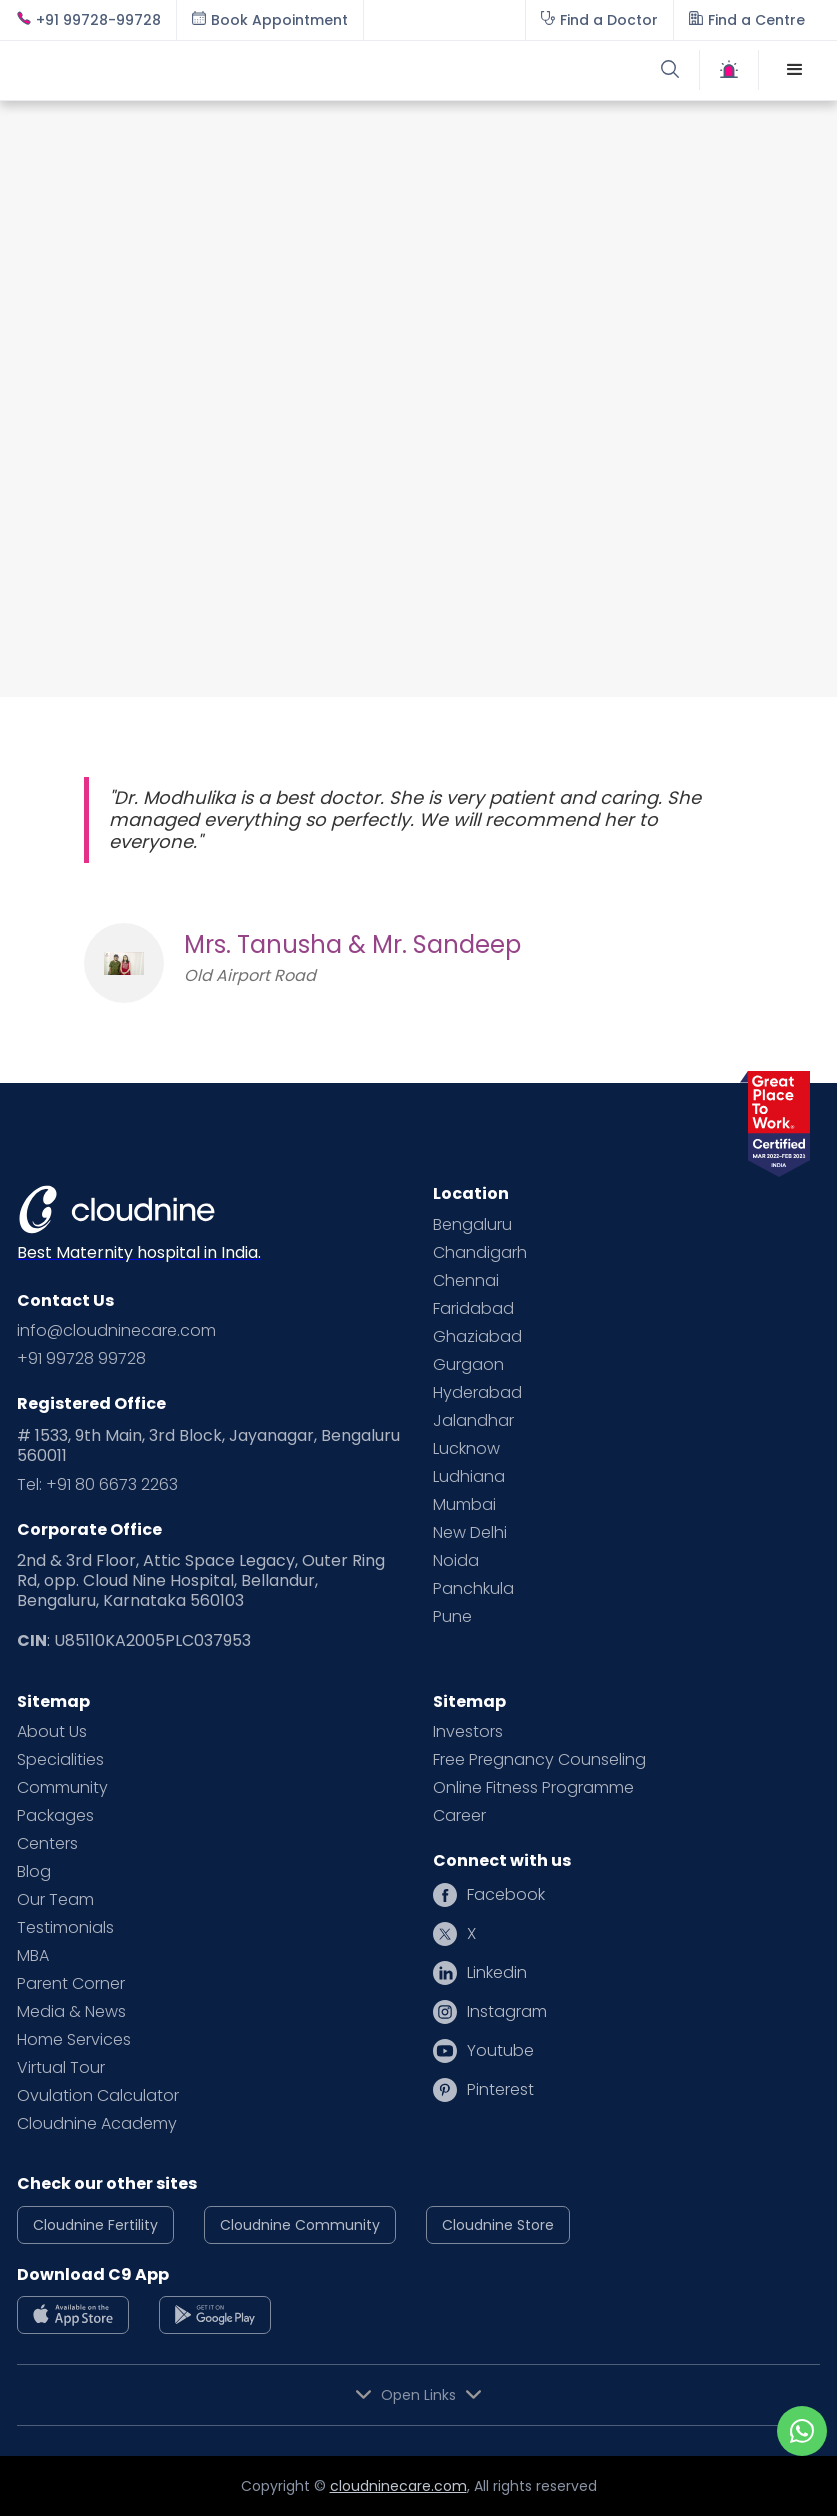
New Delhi (470, 1533)
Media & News (71, 2012)
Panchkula (473, 1589)
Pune (452, 1617)
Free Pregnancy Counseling (539, 1760)
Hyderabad (477, 1393)
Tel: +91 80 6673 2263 (97, 1485)
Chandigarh (480, 1253)
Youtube (500, 2051)
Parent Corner (71, 1984)
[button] (795, 70)
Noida (456, 1561)
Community (62, 1788)
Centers (47, 1844)
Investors (468, 1732)
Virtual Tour (61, 2068)
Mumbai (464, 1505)
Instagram (507, 2012)
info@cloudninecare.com (116, 1331)
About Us (52, 1732)
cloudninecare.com (398, 2486)
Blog (34, 1872)
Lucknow (466, 1449)
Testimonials (65, 1928)
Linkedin (497, 1973)
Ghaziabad (477, 1337)
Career (459, 1816)
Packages (55, 1816)
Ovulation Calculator (98, 2096)
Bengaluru (472, 1225)
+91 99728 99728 (81, 1359)
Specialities (60, 1760)
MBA (33, 1956)
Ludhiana (469, 1477)
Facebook (506, 1895)
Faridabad (473, 1309)
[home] (217, 70)
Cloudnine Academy (97, 2124)
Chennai (466, 1281)
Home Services (74, 2040)
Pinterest (500, 2090)
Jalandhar (473, 1421)
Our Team (55, 1900)
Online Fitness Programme (533, 1788)
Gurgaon (468, 1365)
